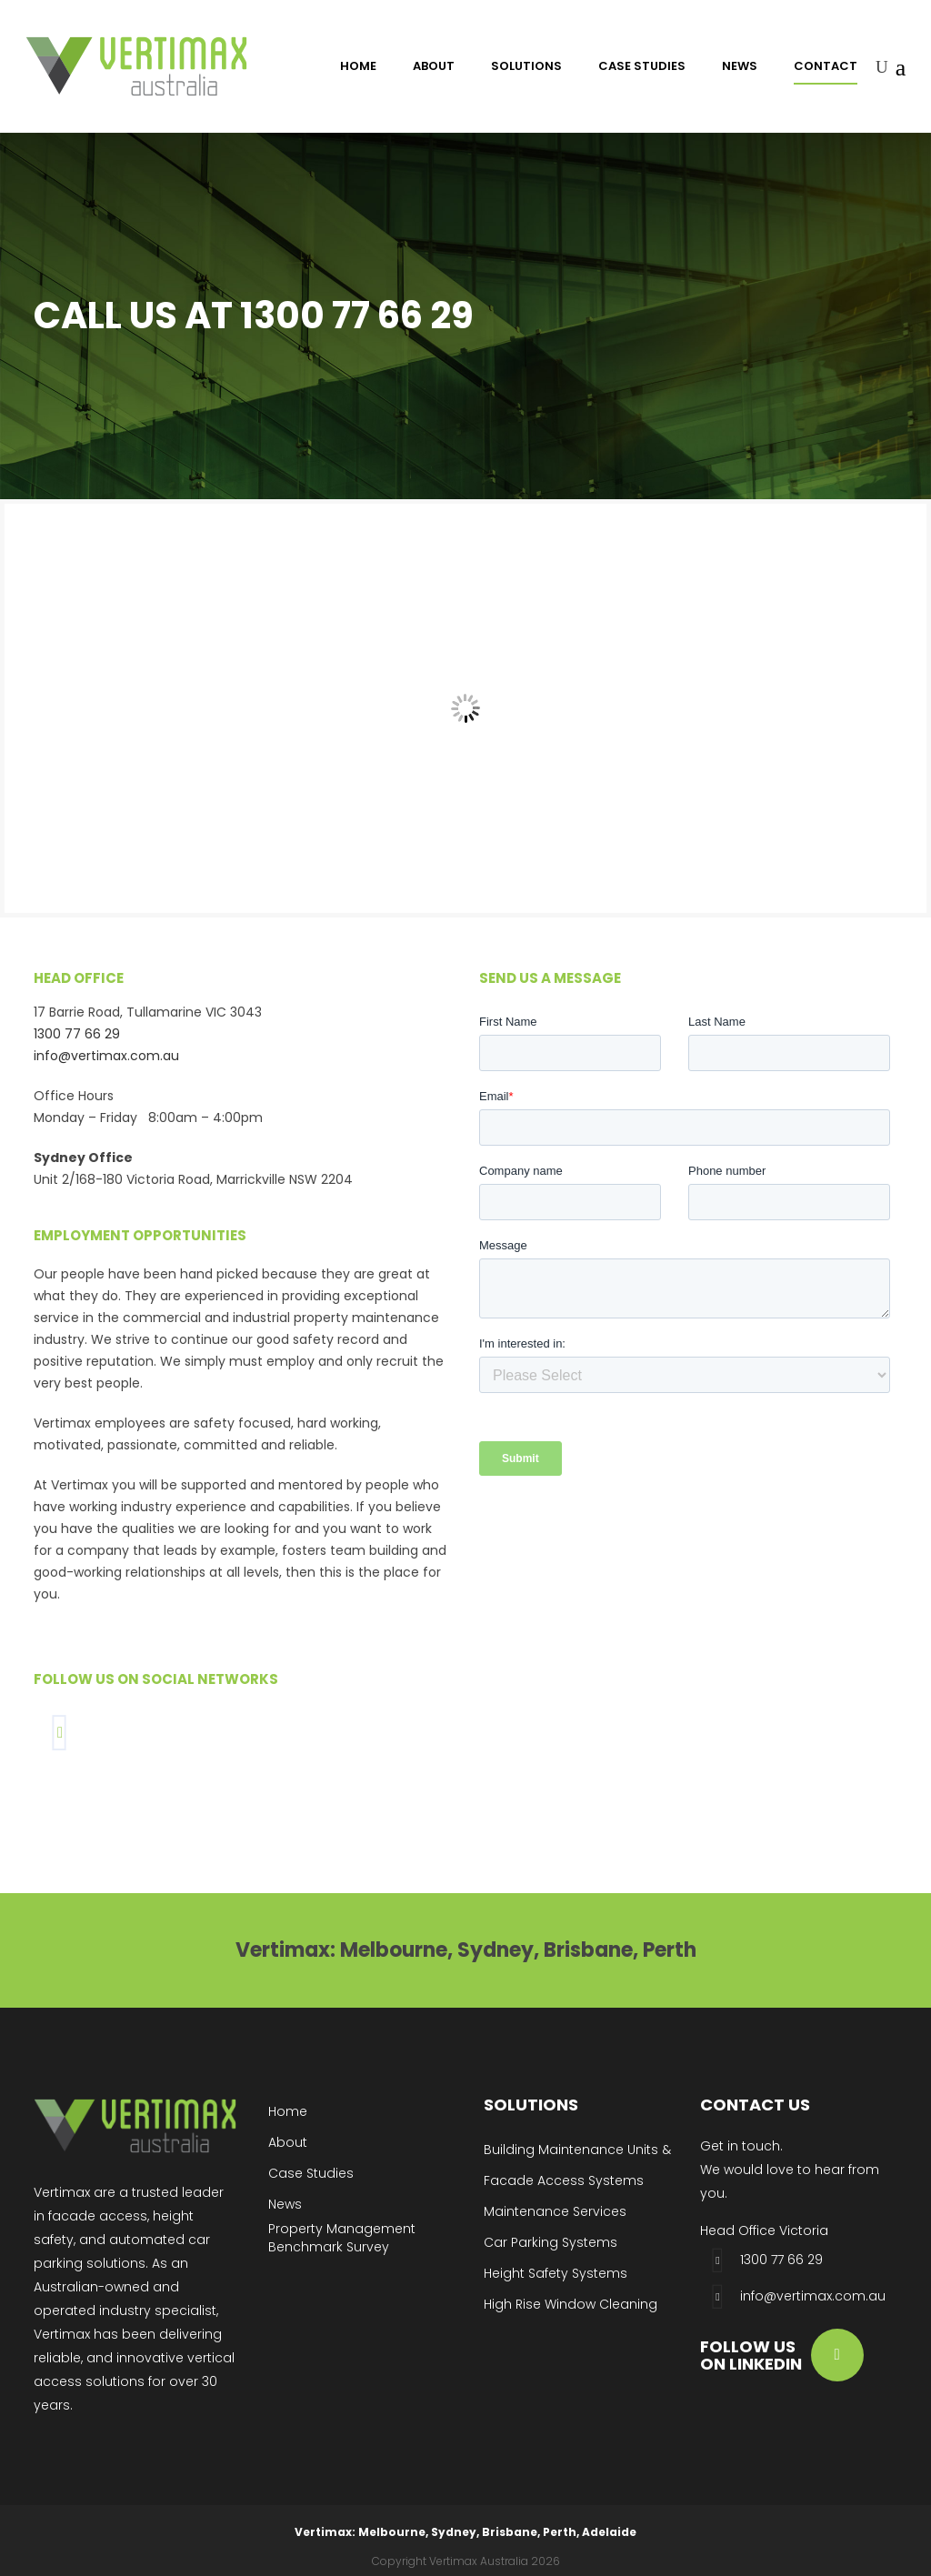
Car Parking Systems (550, 2242)
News (285, 2204)
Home (287, 2111)
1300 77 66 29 (77, 1034)
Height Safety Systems (555, 2273)
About (287, 2142)
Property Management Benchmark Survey (341, 2238)
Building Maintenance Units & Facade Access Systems (577, 2165)
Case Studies (311, 2173)
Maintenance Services (555, 2211)
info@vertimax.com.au (106, 1056)
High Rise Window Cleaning (570, 2304)
